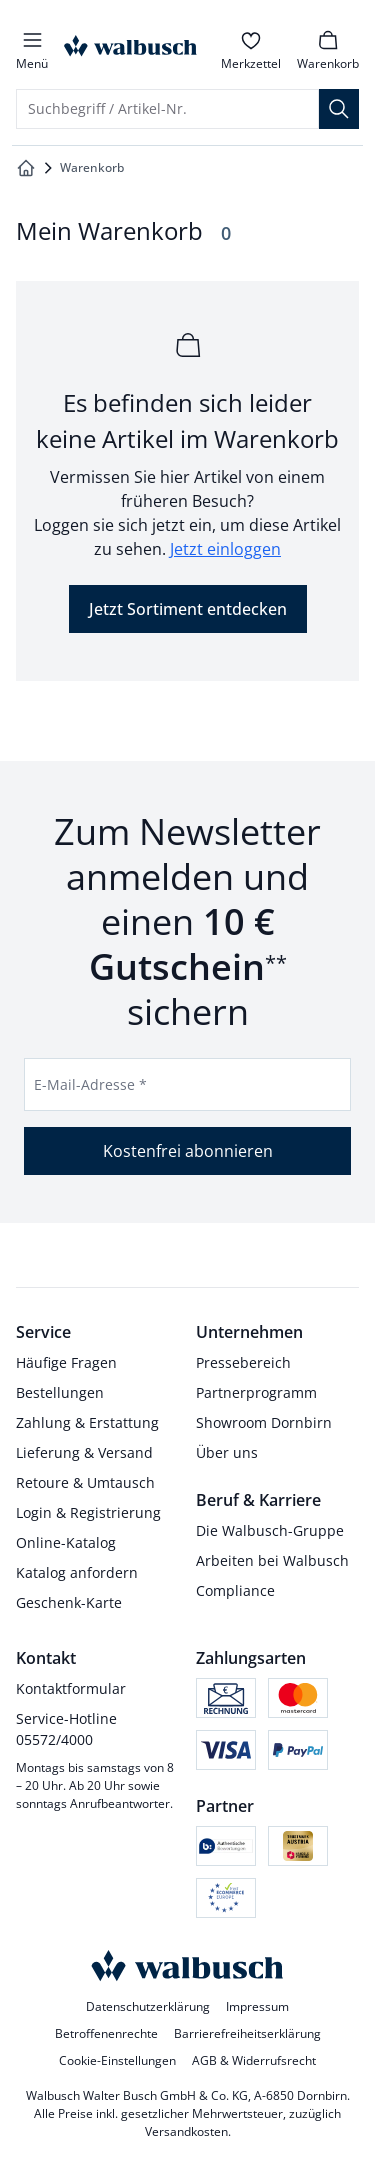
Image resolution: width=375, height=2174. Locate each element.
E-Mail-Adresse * (90, 1084)
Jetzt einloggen (225, 549)
